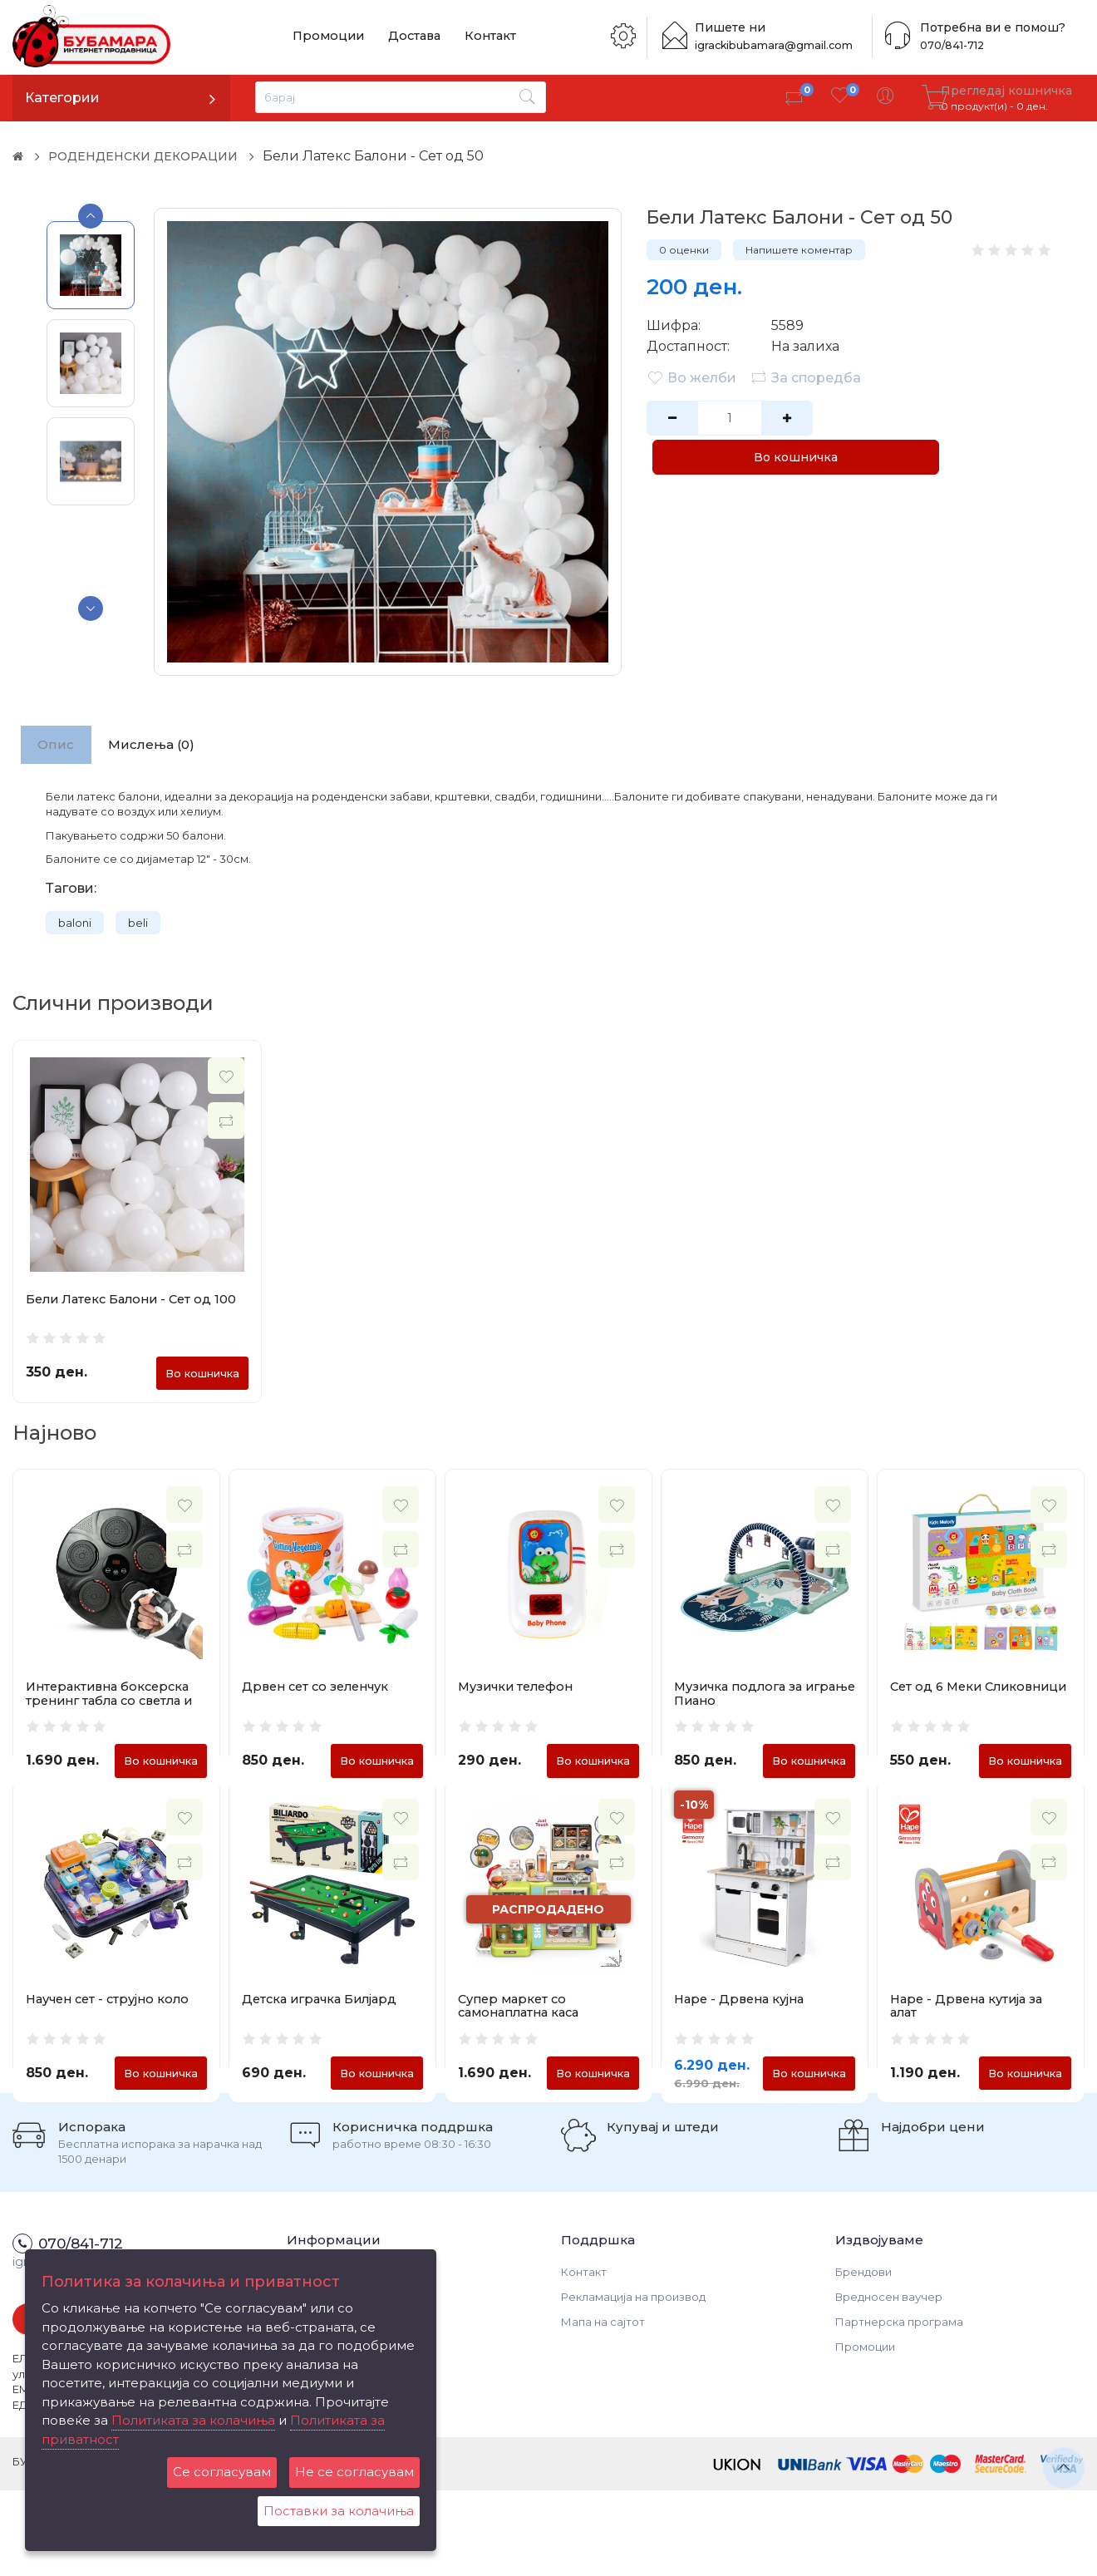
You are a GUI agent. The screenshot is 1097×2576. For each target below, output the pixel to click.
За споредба (807, 377)
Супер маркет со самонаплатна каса (523, 2053)
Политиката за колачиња (193, 2420)
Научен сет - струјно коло (112, 2046)
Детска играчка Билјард (324, 2046)
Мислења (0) (164, 746)
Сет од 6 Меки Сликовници (938, 1704)
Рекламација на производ (633, 2381)
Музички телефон (519, 1697)
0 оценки (684, 250)
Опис (60, 746)
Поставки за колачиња (338, 2511)
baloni (74, 926)
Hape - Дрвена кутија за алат (970, 2053)
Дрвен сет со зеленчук (320, 1697)
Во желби (691, 377)
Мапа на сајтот (603, 2406)
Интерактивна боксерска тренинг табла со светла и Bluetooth (115, 1710)
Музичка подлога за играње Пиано (742, 1704)
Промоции (325, 37)
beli (138, 926)
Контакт (475, 37)
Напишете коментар (799, 250)
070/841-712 (950, 45)
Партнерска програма (899, 2406)
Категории (62, 98)
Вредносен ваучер (888, 2381)
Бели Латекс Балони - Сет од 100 (136, 1303)
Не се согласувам (354, 2472)
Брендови (863, 2356)
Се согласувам (222, 2472)
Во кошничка (915, 418)
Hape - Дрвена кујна (743, 2046)
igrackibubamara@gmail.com (779, 45)
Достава (405, 37)
